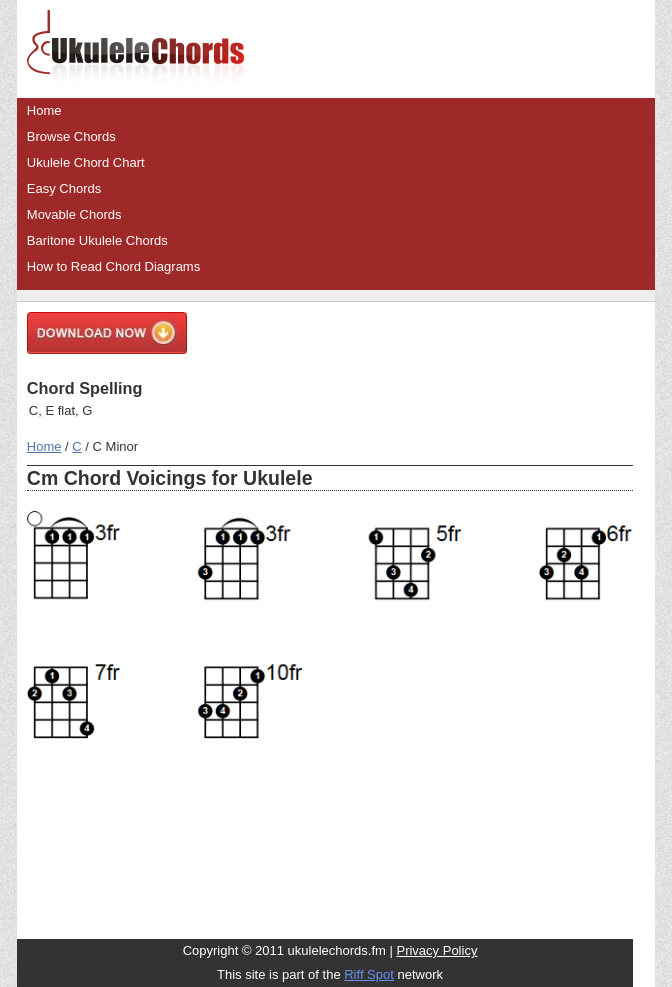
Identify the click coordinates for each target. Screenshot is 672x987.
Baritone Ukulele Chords (97, 240)
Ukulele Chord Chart (86, 162)
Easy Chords (64, 188)
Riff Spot (369, 974)
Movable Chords (74, 214)
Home (44, 110)
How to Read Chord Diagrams (113, 266)
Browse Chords (71, 136)
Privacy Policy (436, 950)
